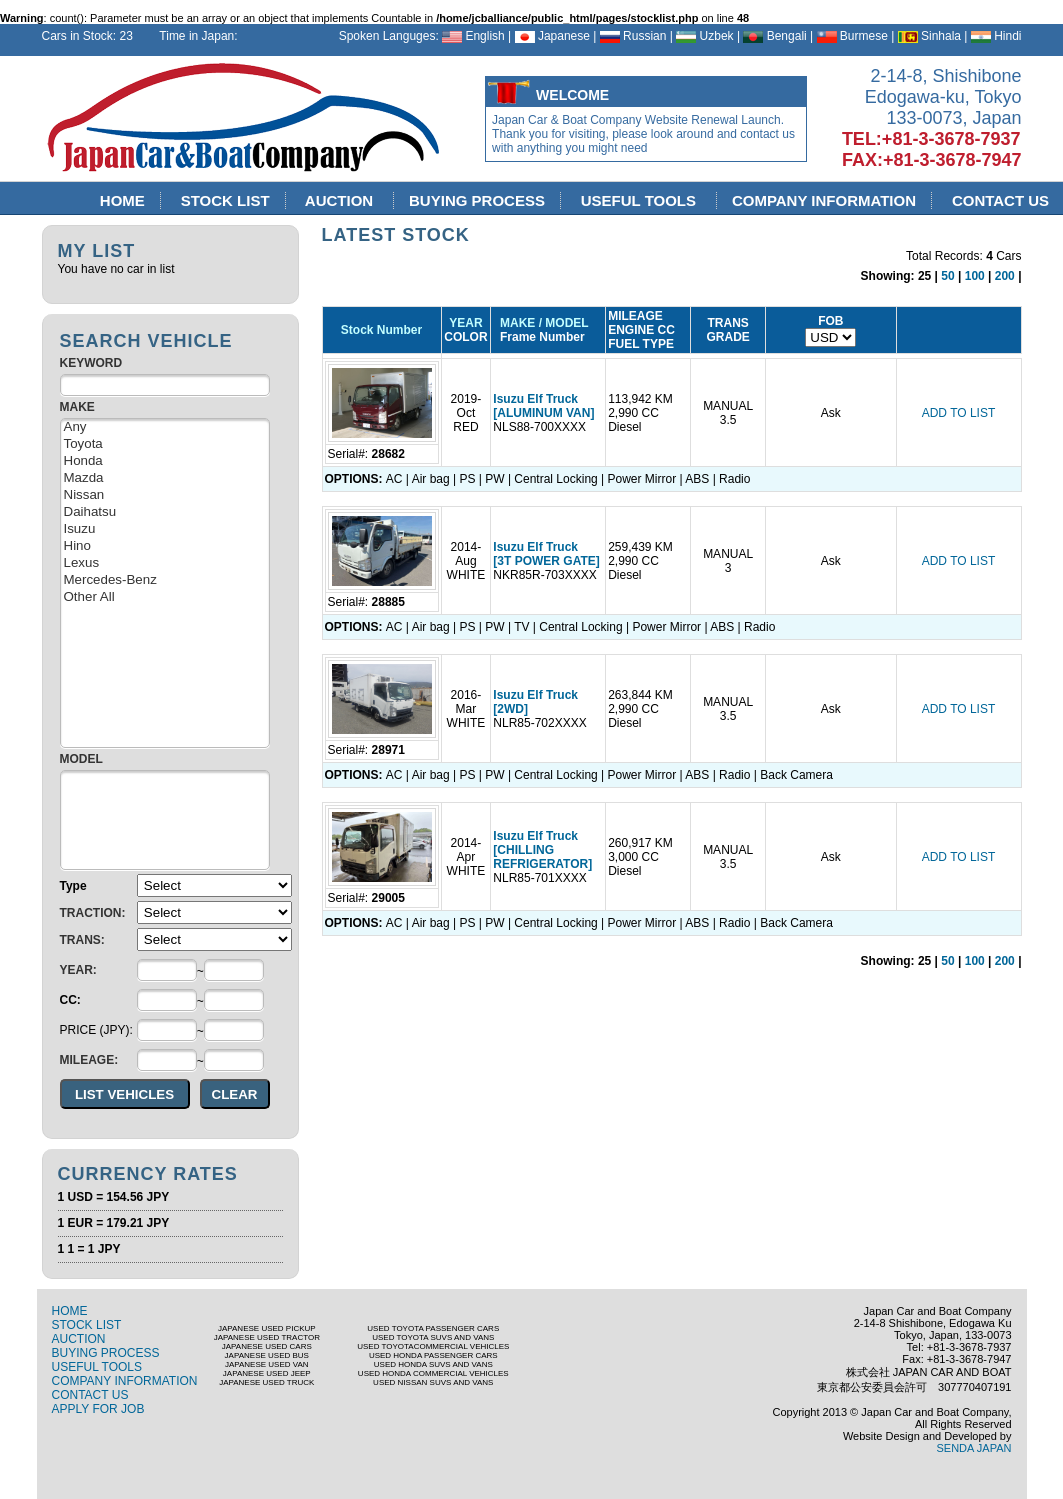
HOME (123, 200)
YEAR (465, 323)
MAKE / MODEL (540, 323)
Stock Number (381, 330)
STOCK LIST (225, 200)
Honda (165, 461)
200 (1005, 276)
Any (165, 427)
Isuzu (165, 529)
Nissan (165, 495)
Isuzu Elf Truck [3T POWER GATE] (546, 554)
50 (947, 276)
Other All (165, 597)
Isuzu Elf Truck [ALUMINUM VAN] (543, 406)
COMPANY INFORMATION (824, 200)
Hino (165, 546)
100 (975, 276)
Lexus (165, 563)
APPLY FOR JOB (98, 1409)
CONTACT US (90, 1395)
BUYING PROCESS (477, 200)
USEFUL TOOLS (640, 200)
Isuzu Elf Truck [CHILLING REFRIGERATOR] (542, 850)
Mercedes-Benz (165, 580)
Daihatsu (165, 512)
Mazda (165, 478)
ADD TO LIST (959, 413)
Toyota (165, 444)
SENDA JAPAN (974, 1448)
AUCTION (341, 200)
